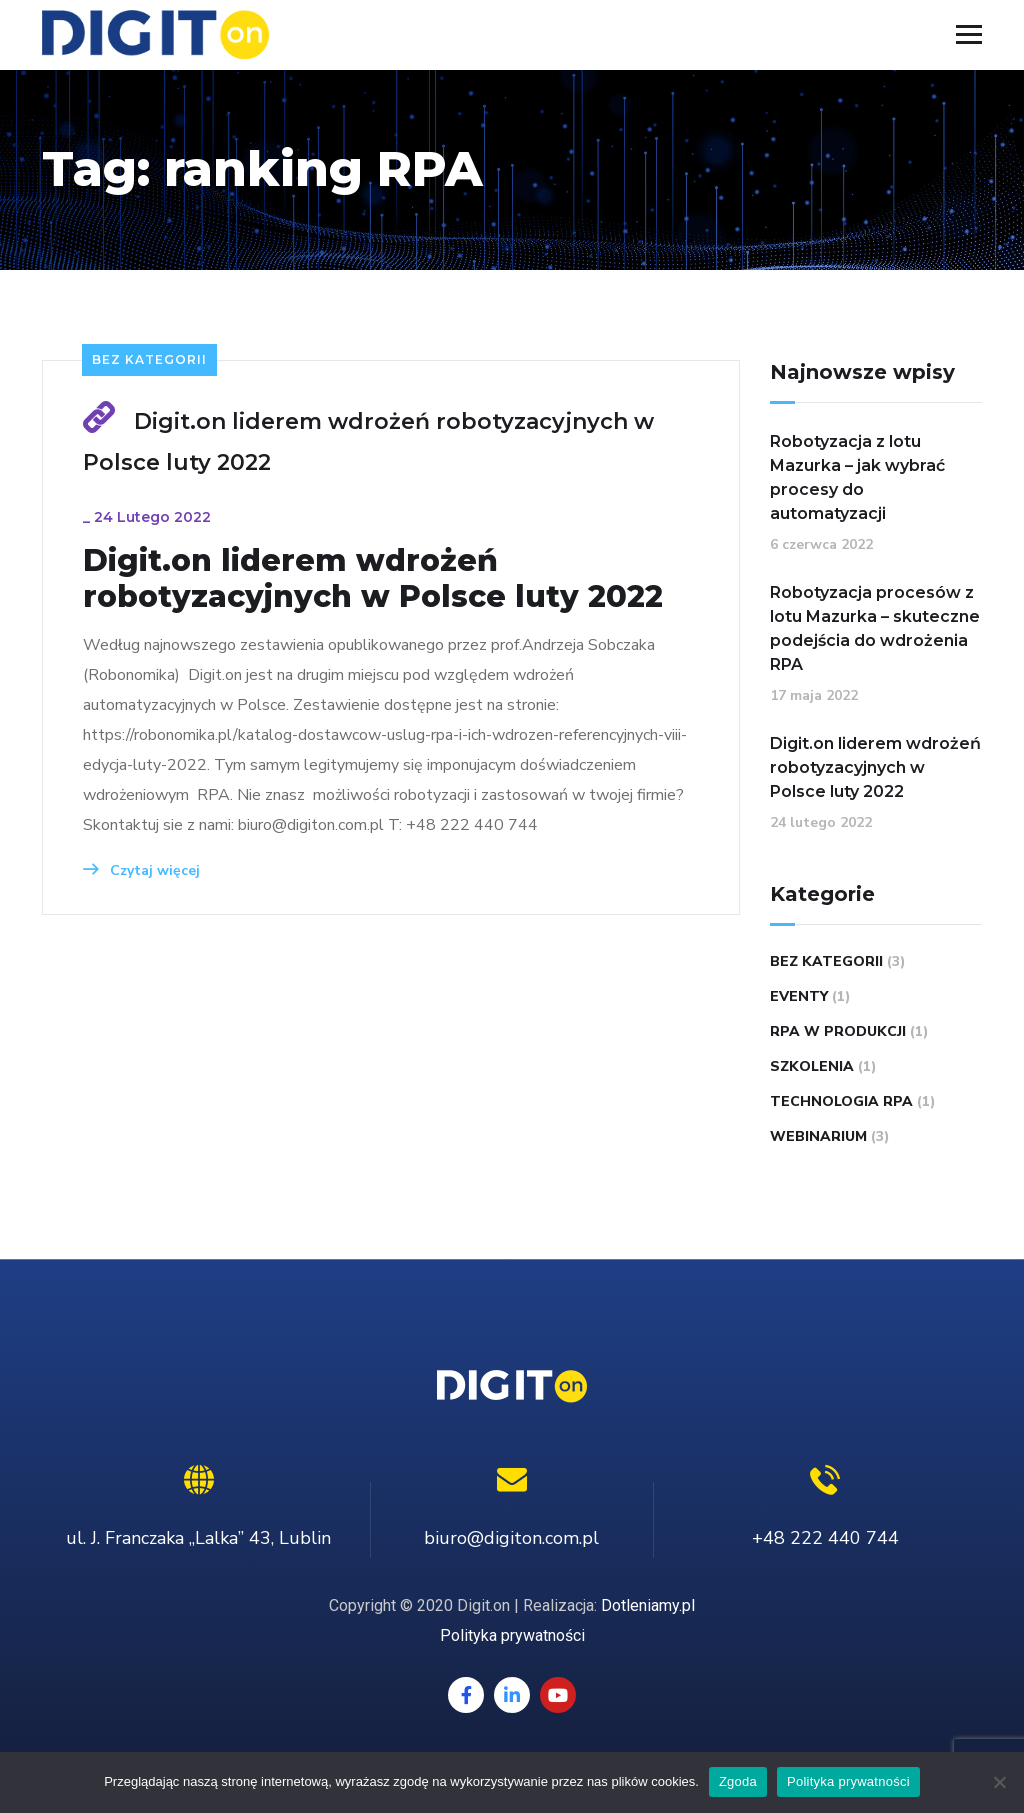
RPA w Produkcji (838, 1031)
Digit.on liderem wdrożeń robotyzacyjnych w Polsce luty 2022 (373, 579)
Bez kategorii (149, 359)
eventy (799, 996)
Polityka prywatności (512, 1635)
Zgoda (738, 1781)
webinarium (818, 1136)
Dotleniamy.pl (648, 1605)
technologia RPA (841, 1101)
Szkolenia (812, 1066)
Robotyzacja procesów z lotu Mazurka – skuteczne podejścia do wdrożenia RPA (875, 628)
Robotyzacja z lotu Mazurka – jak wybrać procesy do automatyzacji (857, 477)
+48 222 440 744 (825, 1538)
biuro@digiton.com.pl (511, 1538)
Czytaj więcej (141, 870)
